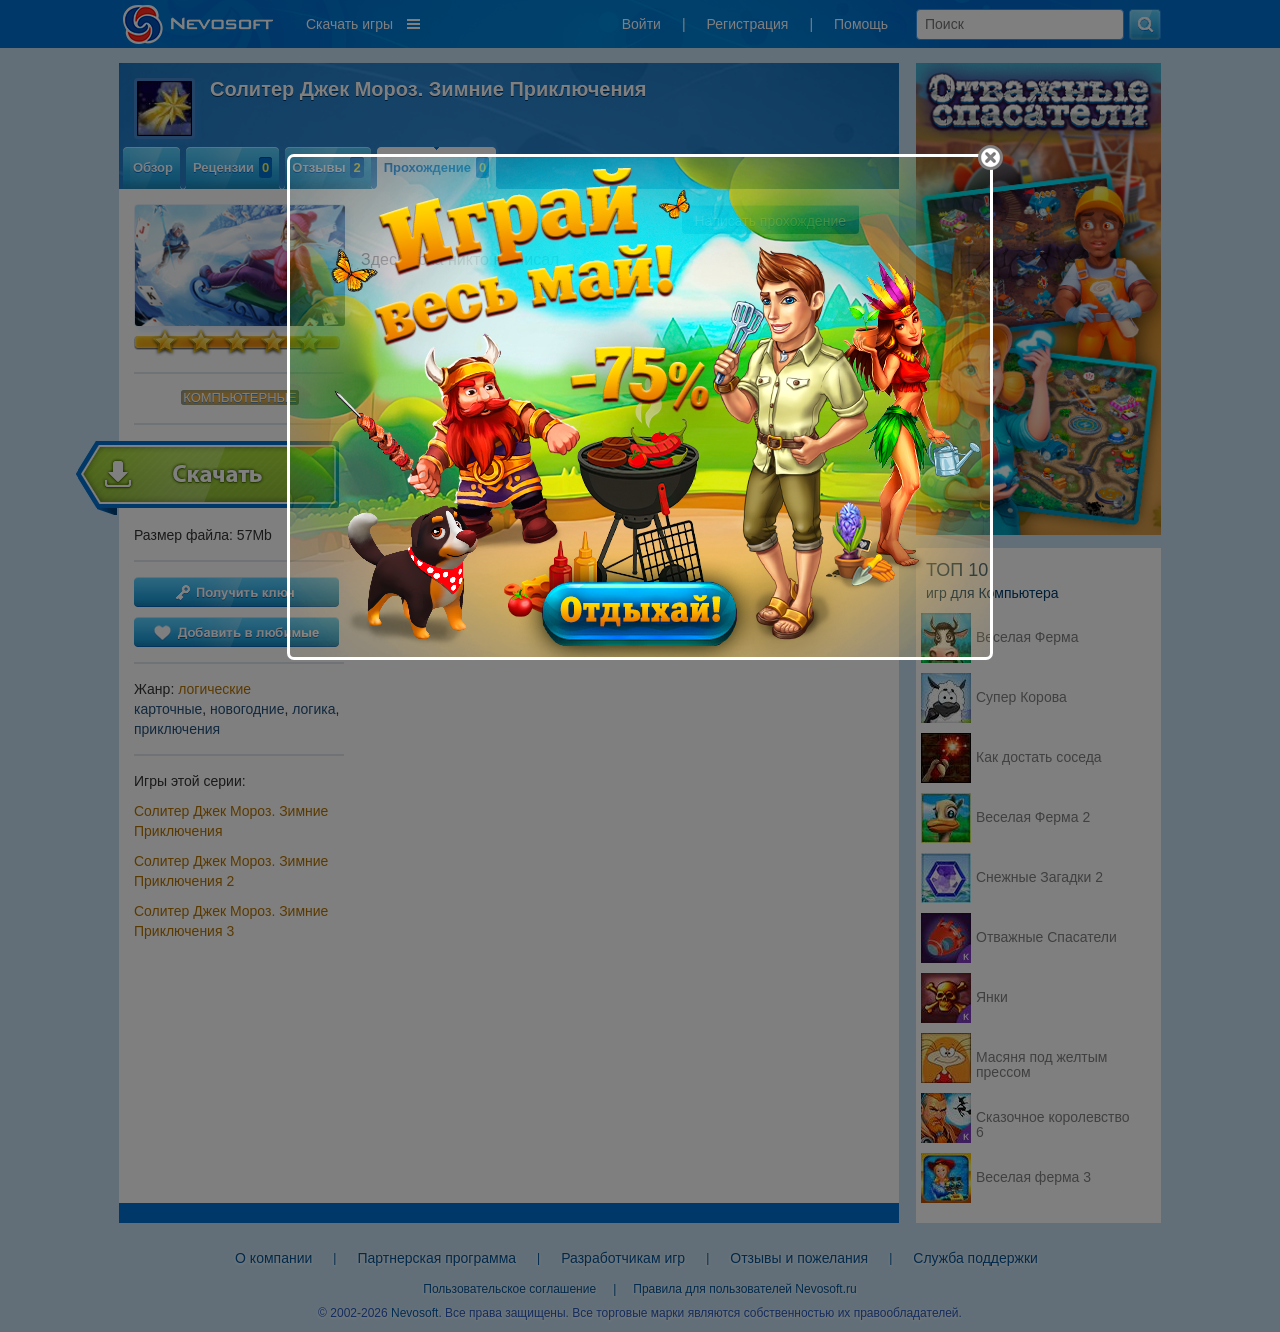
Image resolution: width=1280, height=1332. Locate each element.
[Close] (990, 157)
